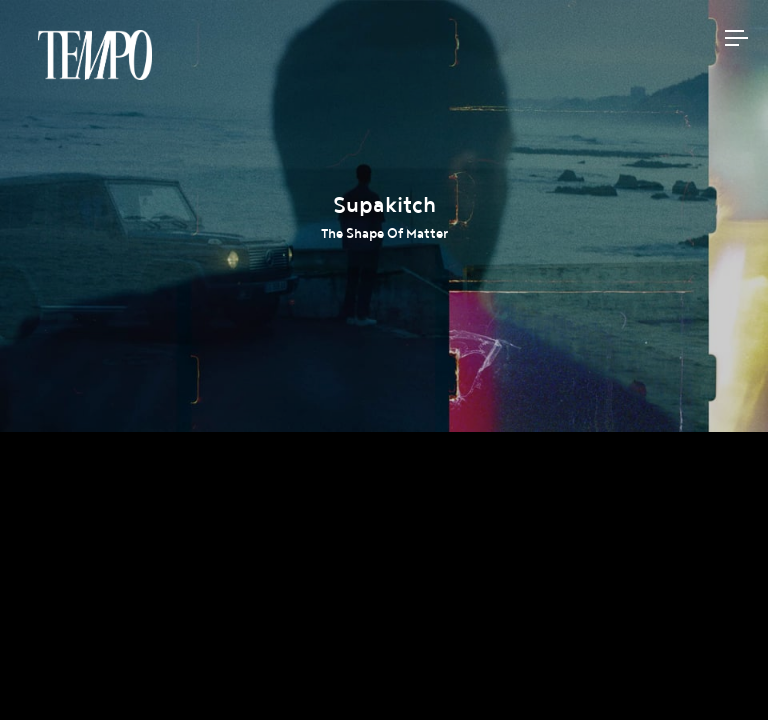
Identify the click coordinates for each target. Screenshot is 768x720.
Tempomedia (95, 55)
